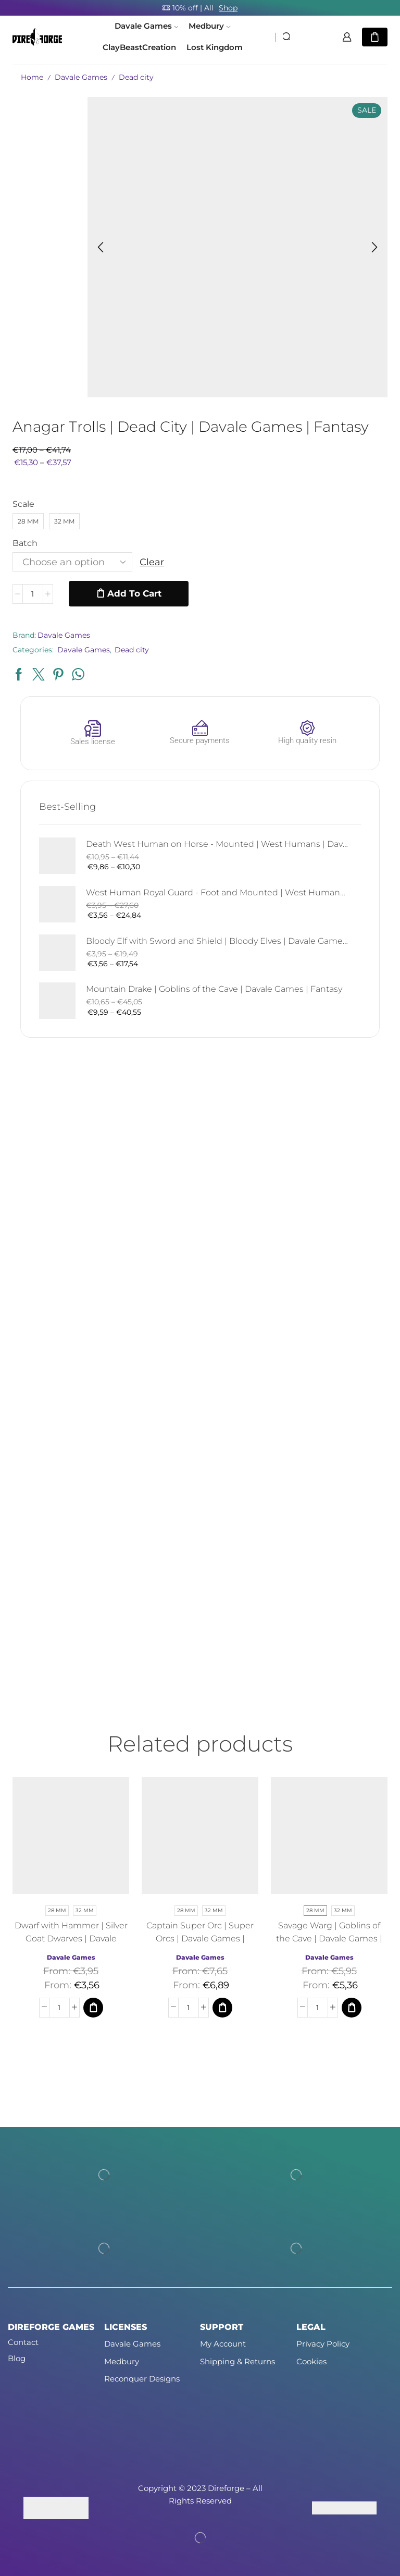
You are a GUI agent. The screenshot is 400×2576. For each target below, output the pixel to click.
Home (32, 77)
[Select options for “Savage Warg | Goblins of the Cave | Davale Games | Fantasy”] (351, 2008)
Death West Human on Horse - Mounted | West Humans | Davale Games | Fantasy (217, 844)
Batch (25, 543)
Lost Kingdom (214, 47)
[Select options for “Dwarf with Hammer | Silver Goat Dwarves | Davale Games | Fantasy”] (93, 2008)
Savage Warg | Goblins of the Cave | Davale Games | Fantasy (329, 1939)
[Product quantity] (33, 594)
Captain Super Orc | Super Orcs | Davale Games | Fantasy (200, 1939)
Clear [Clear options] (152, 562)
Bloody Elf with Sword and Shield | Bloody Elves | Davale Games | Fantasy (217, 941)
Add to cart (134, 593)
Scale (23, 504)
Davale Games (146, 26)
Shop (228, 8)
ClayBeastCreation (139, 47)
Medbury (209, 26)
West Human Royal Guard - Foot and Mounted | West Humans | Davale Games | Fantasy (217, 892)
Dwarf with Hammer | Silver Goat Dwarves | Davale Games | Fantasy (71, 1939)
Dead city (136, 77)
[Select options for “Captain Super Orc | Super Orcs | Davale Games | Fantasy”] (222, 2008)
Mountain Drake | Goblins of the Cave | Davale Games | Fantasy (214, 989)
